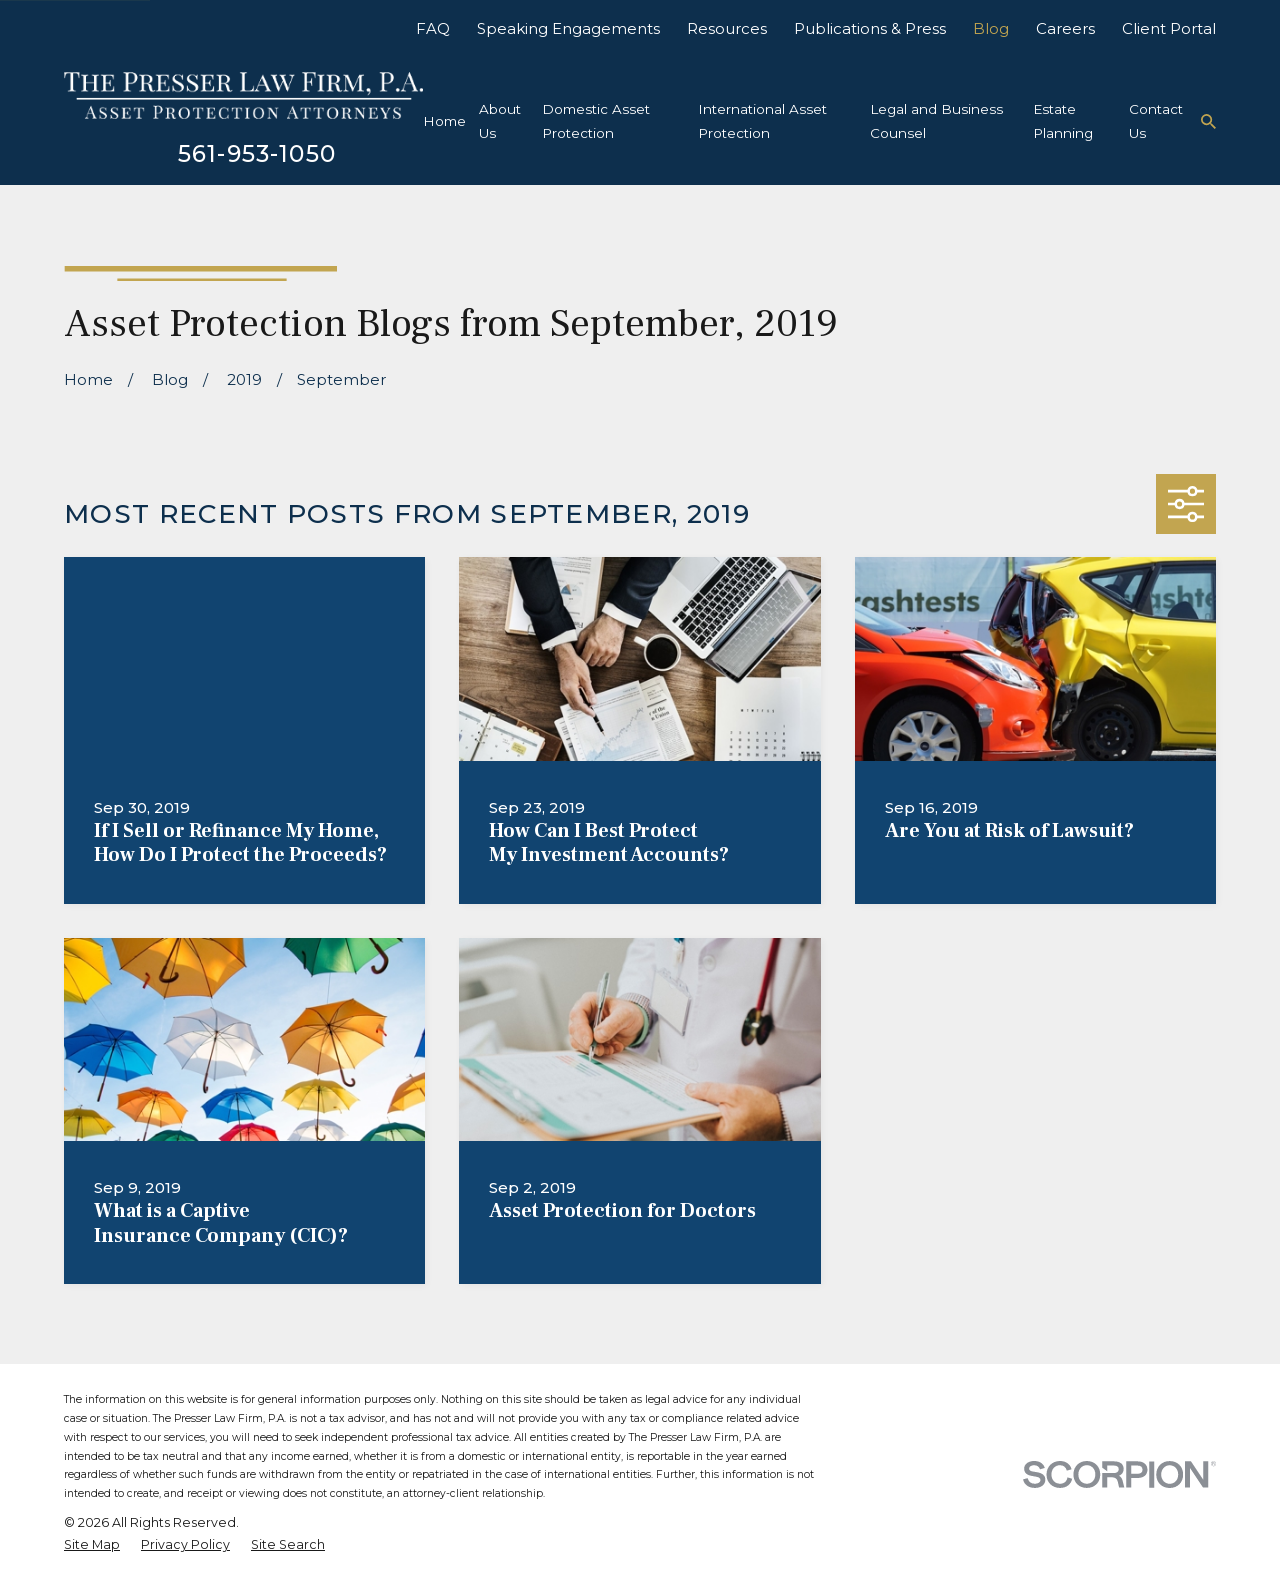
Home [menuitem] (444, 121)
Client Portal (1169, 28)
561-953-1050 (257, 153)
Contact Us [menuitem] (1156, 121)
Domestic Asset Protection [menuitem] (596, 121)
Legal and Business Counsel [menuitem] (936, 121)
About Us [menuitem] (500, 121)
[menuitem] (92, 1545)
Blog (991, 28)
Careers (1065, 28)
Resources (727, 28)
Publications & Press (870, 28)
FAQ (433, 28)
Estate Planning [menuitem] (1063, 121)
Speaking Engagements (568, 28)
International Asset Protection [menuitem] (762, 121)
